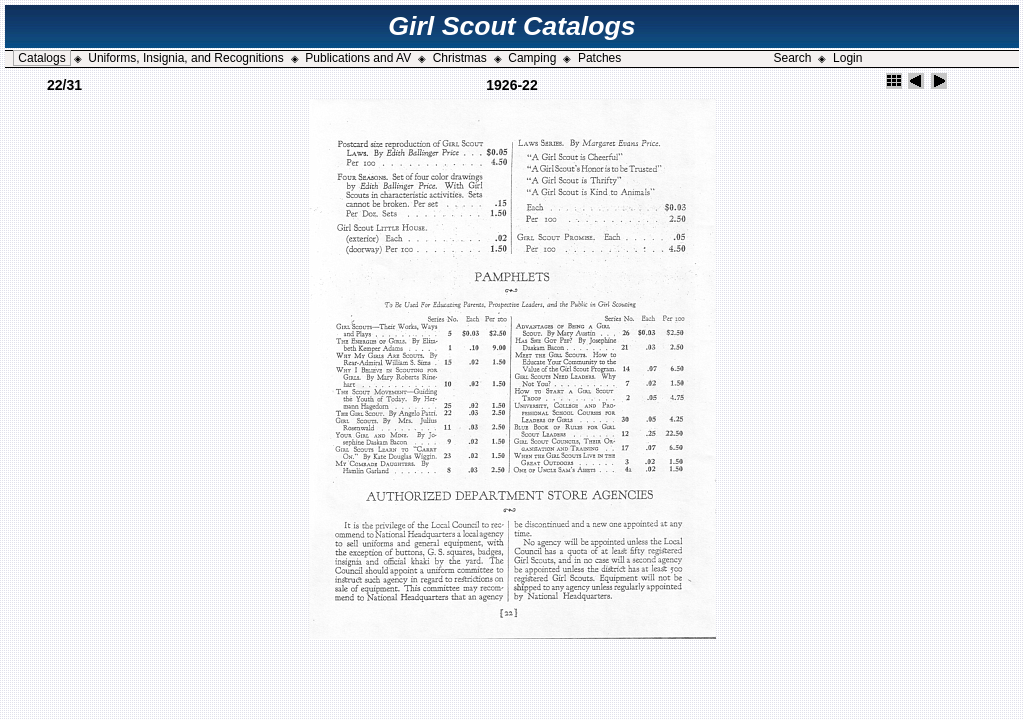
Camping (532, 58)
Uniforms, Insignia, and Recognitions (185, 58)
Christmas (460, 58)
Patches (599, 58)
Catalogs (41, 58)
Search (792, 58)
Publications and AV (358, 58)
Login (847, 58)
